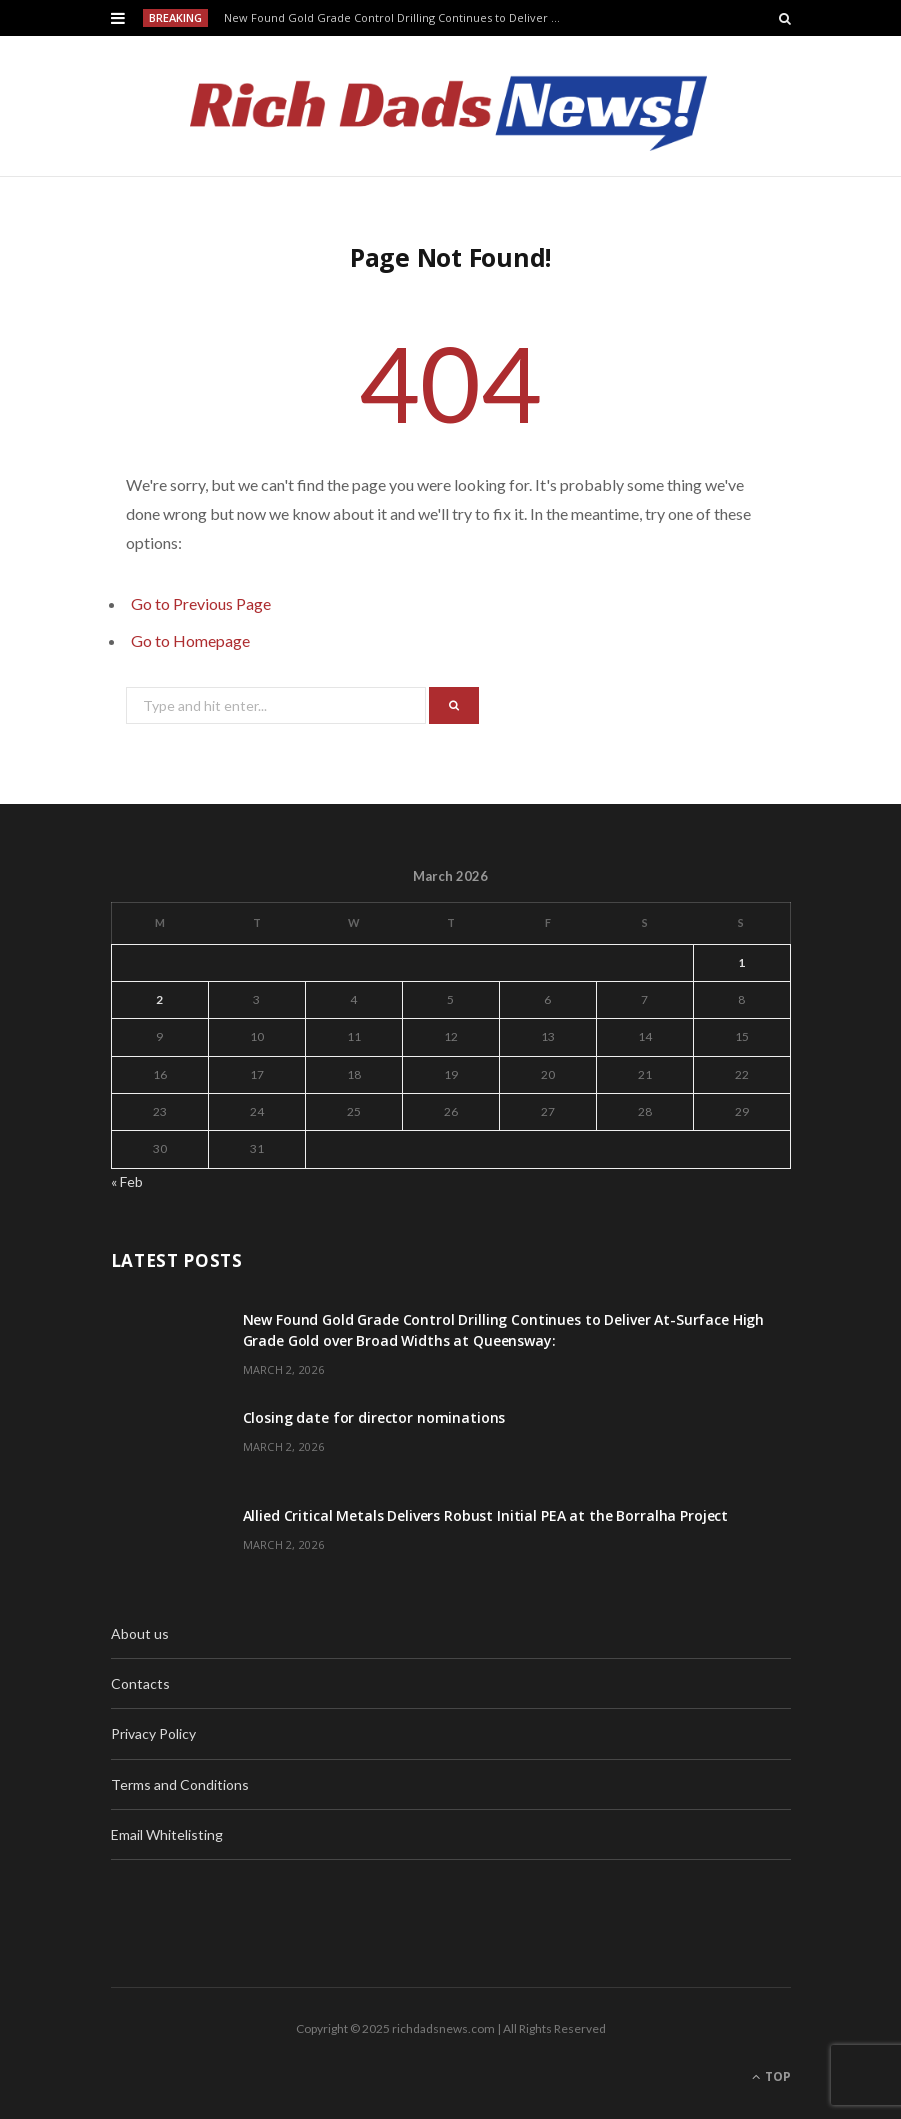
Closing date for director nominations (374, 1417)
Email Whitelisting (167, 1834)
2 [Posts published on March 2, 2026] (159, 999)
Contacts (140, 1683)
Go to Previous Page (201, 603)
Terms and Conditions (180, 1784)
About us (140, 1633)
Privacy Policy (153, 1733)
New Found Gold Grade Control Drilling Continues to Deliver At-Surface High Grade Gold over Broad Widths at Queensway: (397, 18)
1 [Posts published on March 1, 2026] (741, 962)
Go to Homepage (190, 640)
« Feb (127, 1181)
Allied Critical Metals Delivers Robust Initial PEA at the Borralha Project (486, 1515)
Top (771, 2076)
